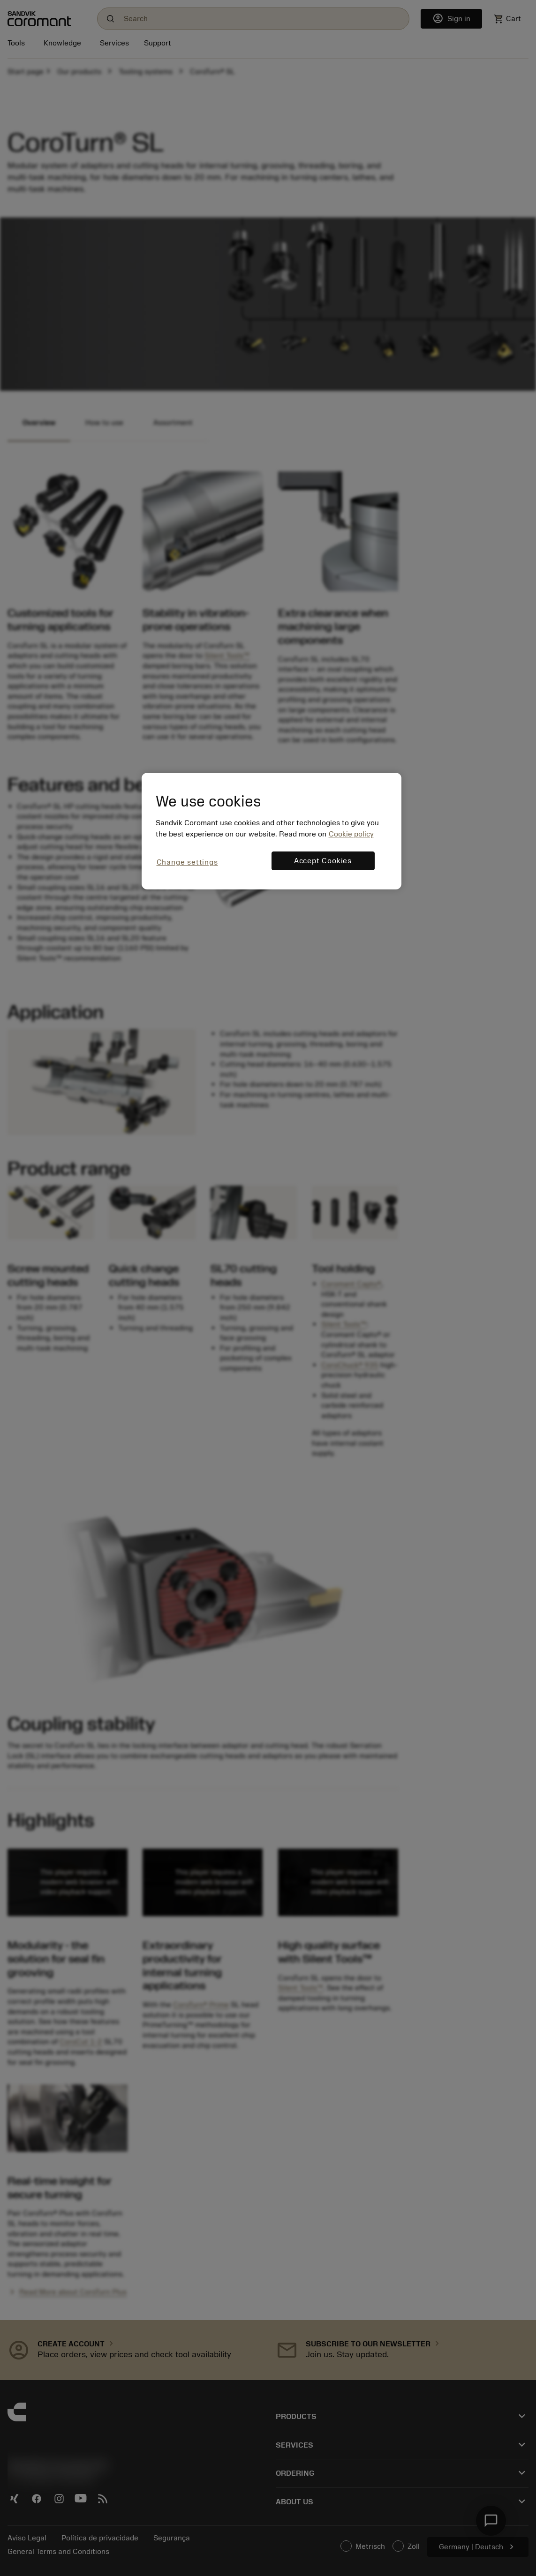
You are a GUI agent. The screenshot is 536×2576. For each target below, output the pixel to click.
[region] (271, 831)
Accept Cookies (323, 861)
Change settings (187, 862)
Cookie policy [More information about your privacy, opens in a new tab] (351, 834)
